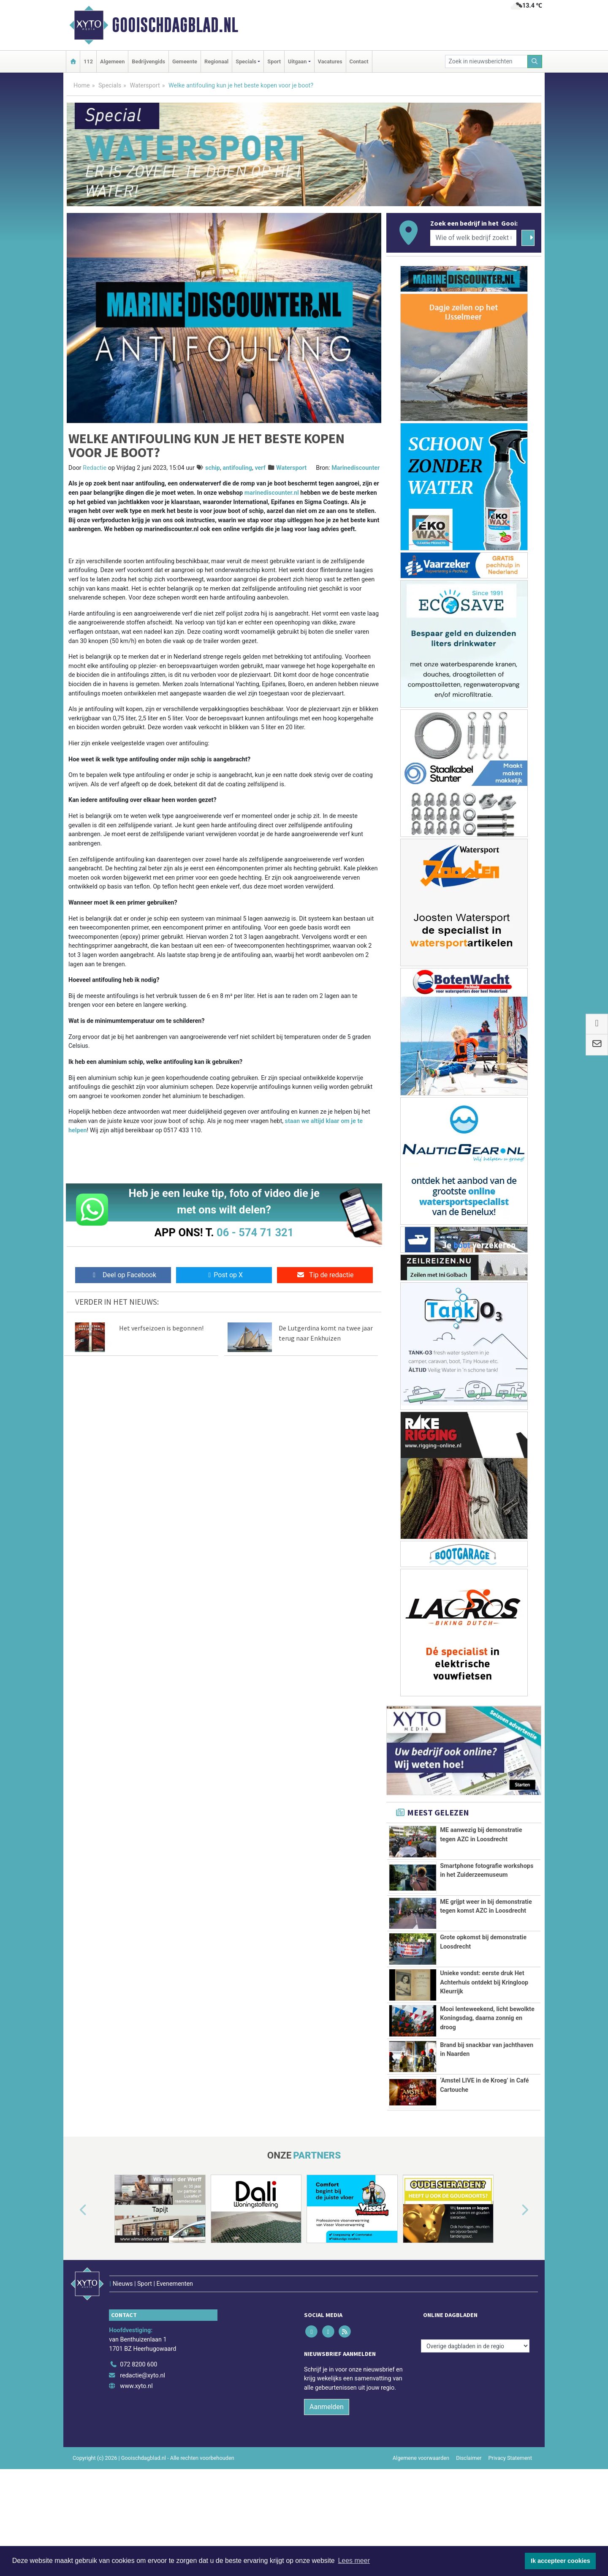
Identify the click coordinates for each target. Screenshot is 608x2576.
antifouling (237, 468)
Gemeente (184, 61)
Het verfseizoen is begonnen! (161, 1328)
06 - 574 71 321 (255, 1232)
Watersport (145, 85)
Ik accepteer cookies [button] (560, 2560)
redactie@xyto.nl (142, 2430)
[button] (73, 2282)
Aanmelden (326, 2462)
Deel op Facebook (123, 1275)
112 (88, 61)
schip (212, 468)
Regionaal (216, 61)
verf (260, 468)
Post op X (224, 1275)
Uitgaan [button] (297, 61)
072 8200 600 (138, 2419)
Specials (109, 85)
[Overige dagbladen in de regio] (475, 2400)
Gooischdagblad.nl (175, 25)
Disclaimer (468, 2513)
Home (81, 85)
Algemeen (112, 61)
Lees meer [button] (354, 2560)
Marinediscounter (355, 468)
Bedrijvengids (148, 61)
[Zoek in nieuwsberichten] (486, 61)
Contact (359, 61)
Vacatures (330, 61)
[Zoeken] (535, 61)
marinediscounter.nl (271, 492)
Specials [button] (246, 61)
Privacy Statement (510, 2513)
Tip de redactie (324, 1275)
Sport (274, 61)
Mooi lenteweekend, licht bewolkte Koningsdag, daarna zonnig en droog (487, 2056)
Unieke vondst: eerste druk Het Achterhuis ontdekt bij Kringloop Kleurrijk (484, 1988)
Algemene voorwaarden (421, 2513)
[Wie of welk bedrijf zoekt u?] (473, 238)
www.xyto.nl (136, 2441)
